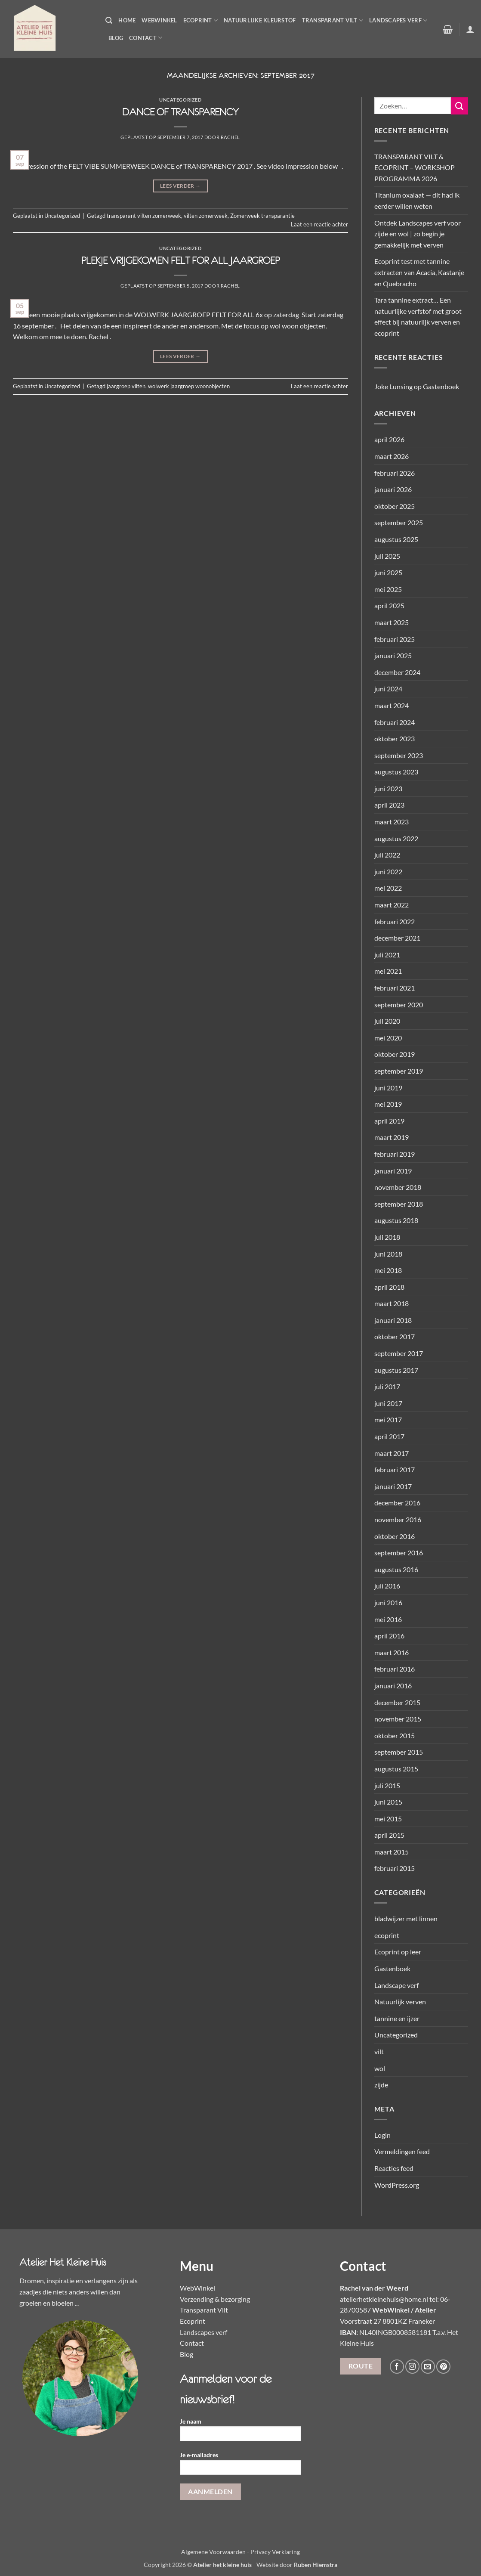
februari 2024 (394, 722)
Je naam (241, 2432)
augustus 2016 (396, 1569)
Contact (145, 38)
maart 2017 (391, 1453)
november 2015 (397, 1719)
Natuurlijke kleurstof (260, 20)
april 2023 (389, 805)
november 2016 (397, 1519)
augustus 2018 (396, 1220)
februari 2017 (394, 1469)
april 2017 (389, 1436)
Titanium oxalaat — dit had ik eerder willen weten (416, 200)
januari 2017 (393, 1486)
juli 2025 (387, 556)
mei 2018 (388, 1270)
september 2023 (398, 755)
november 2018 (397, 1187)
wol (379, 2068)
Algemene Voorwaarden (213, 2551)
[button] (108, 20)
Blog (115, 37)
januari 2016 (393, 1685)
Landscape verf (396, 1985)
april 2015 (389, 1835)
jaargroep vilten (126, 386)
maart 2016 (391, 1652)
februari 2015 (394, 1868)
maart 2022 (391, 905)
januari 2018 (393, 1320)
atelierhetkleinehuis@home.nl (384, 2299)
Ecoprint (200, 20)
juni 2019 (388, 1088)
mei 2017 (388, 1419)
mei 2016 (388, 1619)
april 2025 (389, 605)
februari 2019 (394, 1154)
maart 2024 (391, 705)
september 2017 (398, 1353)
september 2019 (398, 1071)
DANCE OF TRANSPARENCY (180, 112)
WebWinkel (159, 20)
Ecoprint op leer (397, 1951)
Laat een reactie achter (319, 224)
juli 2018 (387, 1237)
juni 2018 (388, 1254)
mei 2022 (388, 888)
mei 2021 (388, 971)
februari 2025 (394, 639)
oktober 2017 (394, 1336)
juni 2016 (388, 1602)
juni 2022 (388, 871)
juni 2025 (388, 572)
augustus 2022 (396, 838)
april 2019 (389, 1121)
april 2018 (389, 1287)
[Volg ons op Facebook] (397, 2366)
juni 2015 (388, 1802)
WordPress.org (396, 2185)
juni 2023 (388, 788)
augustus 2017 (396, 1370)
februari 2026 (394, 473)
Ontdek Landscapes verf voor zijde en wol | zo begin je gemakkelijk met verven (417, 234)
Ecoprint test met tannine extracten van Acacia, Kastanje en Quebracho (419, 272)
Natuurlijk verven (400, 2001)
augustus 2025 (396, 539)
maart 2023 (391, 821)
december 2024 (397, 672)
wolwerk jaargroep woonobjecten (189, 386)
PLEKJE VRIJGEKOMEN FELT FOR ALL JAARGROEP (180, 260)
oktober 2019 (394, 1054)
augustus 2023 (396, 772)
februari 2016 (394, 1669)
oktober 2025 (394, 506)
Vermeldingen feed (402, 2151)
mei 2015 (388, 1818)
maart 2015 (391, 1852)
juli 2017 (387, 1386)
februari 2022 (394, 921)
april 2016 (389, 1636)
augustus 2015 (396, 1769)
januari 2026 (393, 489)
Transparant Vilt (333, 20)
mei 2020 (388, 1038)
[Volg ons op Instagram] (412, 2366)
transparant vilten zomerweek (144, 215)
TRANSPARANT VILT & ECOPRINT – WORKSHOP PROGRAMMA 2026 (414, 167)
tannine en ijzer (396, 2018)
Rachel (230, 137)
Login (382, 2135)
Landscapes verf (398, 20)
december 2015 (397, 1702)
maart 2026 (391, 456)
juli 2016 (387, 1586)
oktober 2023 (394, 738)
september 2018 (398, 1204)
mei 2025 (388, 589)
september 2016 (398, 1552)
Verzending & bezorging (215, 2299)
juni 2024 (388, 688)
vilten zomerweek (206, 215)
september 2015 (398, 1752)
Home (127, 20)
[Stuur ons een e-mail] (428, 2366)
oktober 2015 (394, 1735)
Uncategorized (180, 99)
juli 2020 (387, 1021)
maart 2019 (391, 1137)
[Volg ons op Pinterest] (443, 2366)
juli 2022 (387, 855)
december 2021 (397, 938)
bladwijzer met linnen (406, 1918)
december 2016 (397, 1503)
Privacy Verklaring (275, 2551)
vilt (379, 2051)
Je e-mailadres (241, 2466)
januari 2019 (393, 1171)
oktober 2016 (394, 1536)
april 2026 (389, 439)
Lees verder (180, 186)
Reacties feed (393, 2168)
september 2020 (398, 1004)
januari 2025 (393, 655)
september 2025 (398, 522)
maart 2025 (391, 622)
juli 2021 (387, 955)
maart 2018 (391, 1303)
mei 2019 (388, 1104)
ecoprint (386, 1935)
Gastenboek (441, 386)
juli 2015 (387, 1785)
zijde (381, 2085)
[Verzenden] (459, 105)
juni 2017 (388, 1403)
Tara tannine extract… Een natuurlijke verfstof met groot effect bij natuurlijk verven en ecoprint (418, 316)
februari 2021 (394, 988)
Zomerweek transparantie (262, 215)
